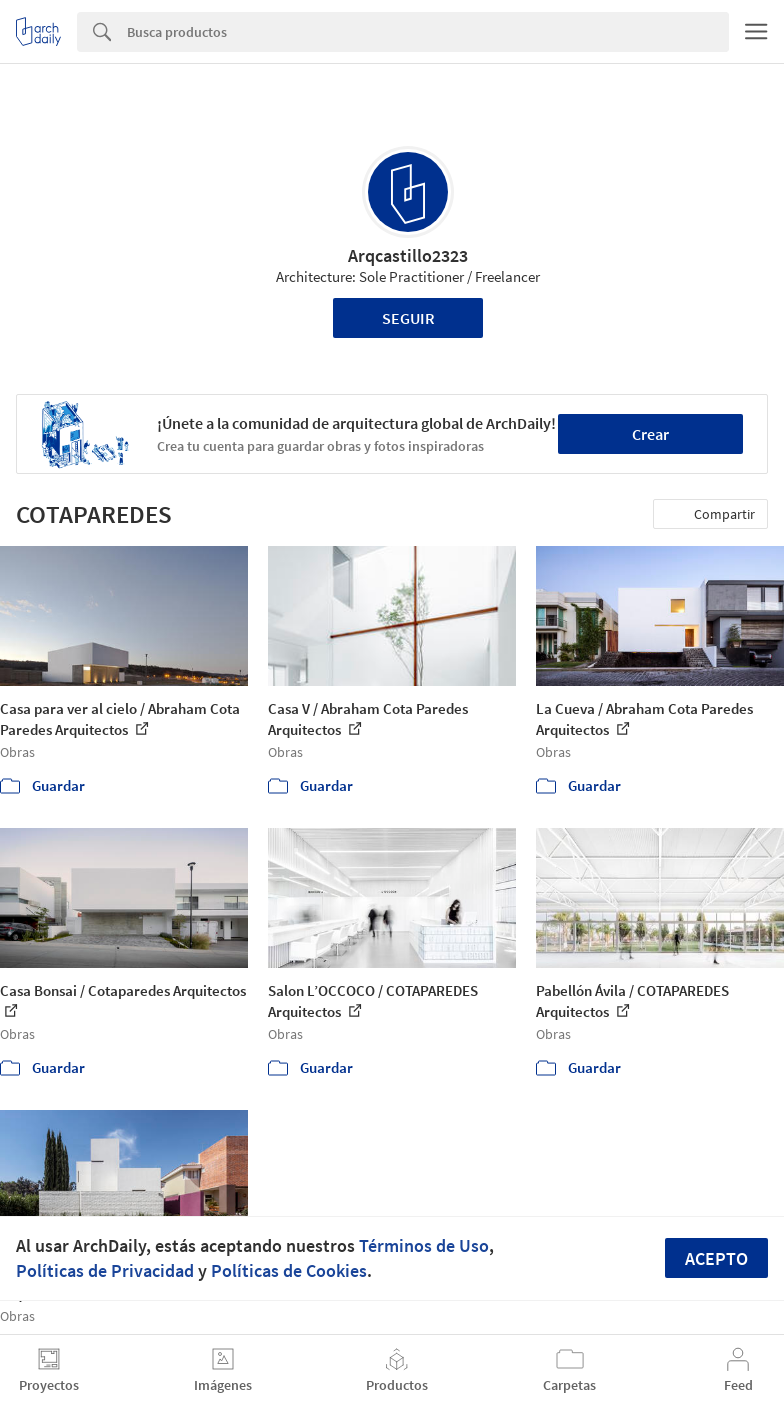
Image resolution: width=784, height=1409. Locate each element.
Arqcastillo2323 (408, 255)
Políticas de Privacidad (105, 1270)
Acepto (716, 1258)
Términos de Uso (424, 1245)
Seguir (408, 318)
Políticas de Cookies (289, 1270)
